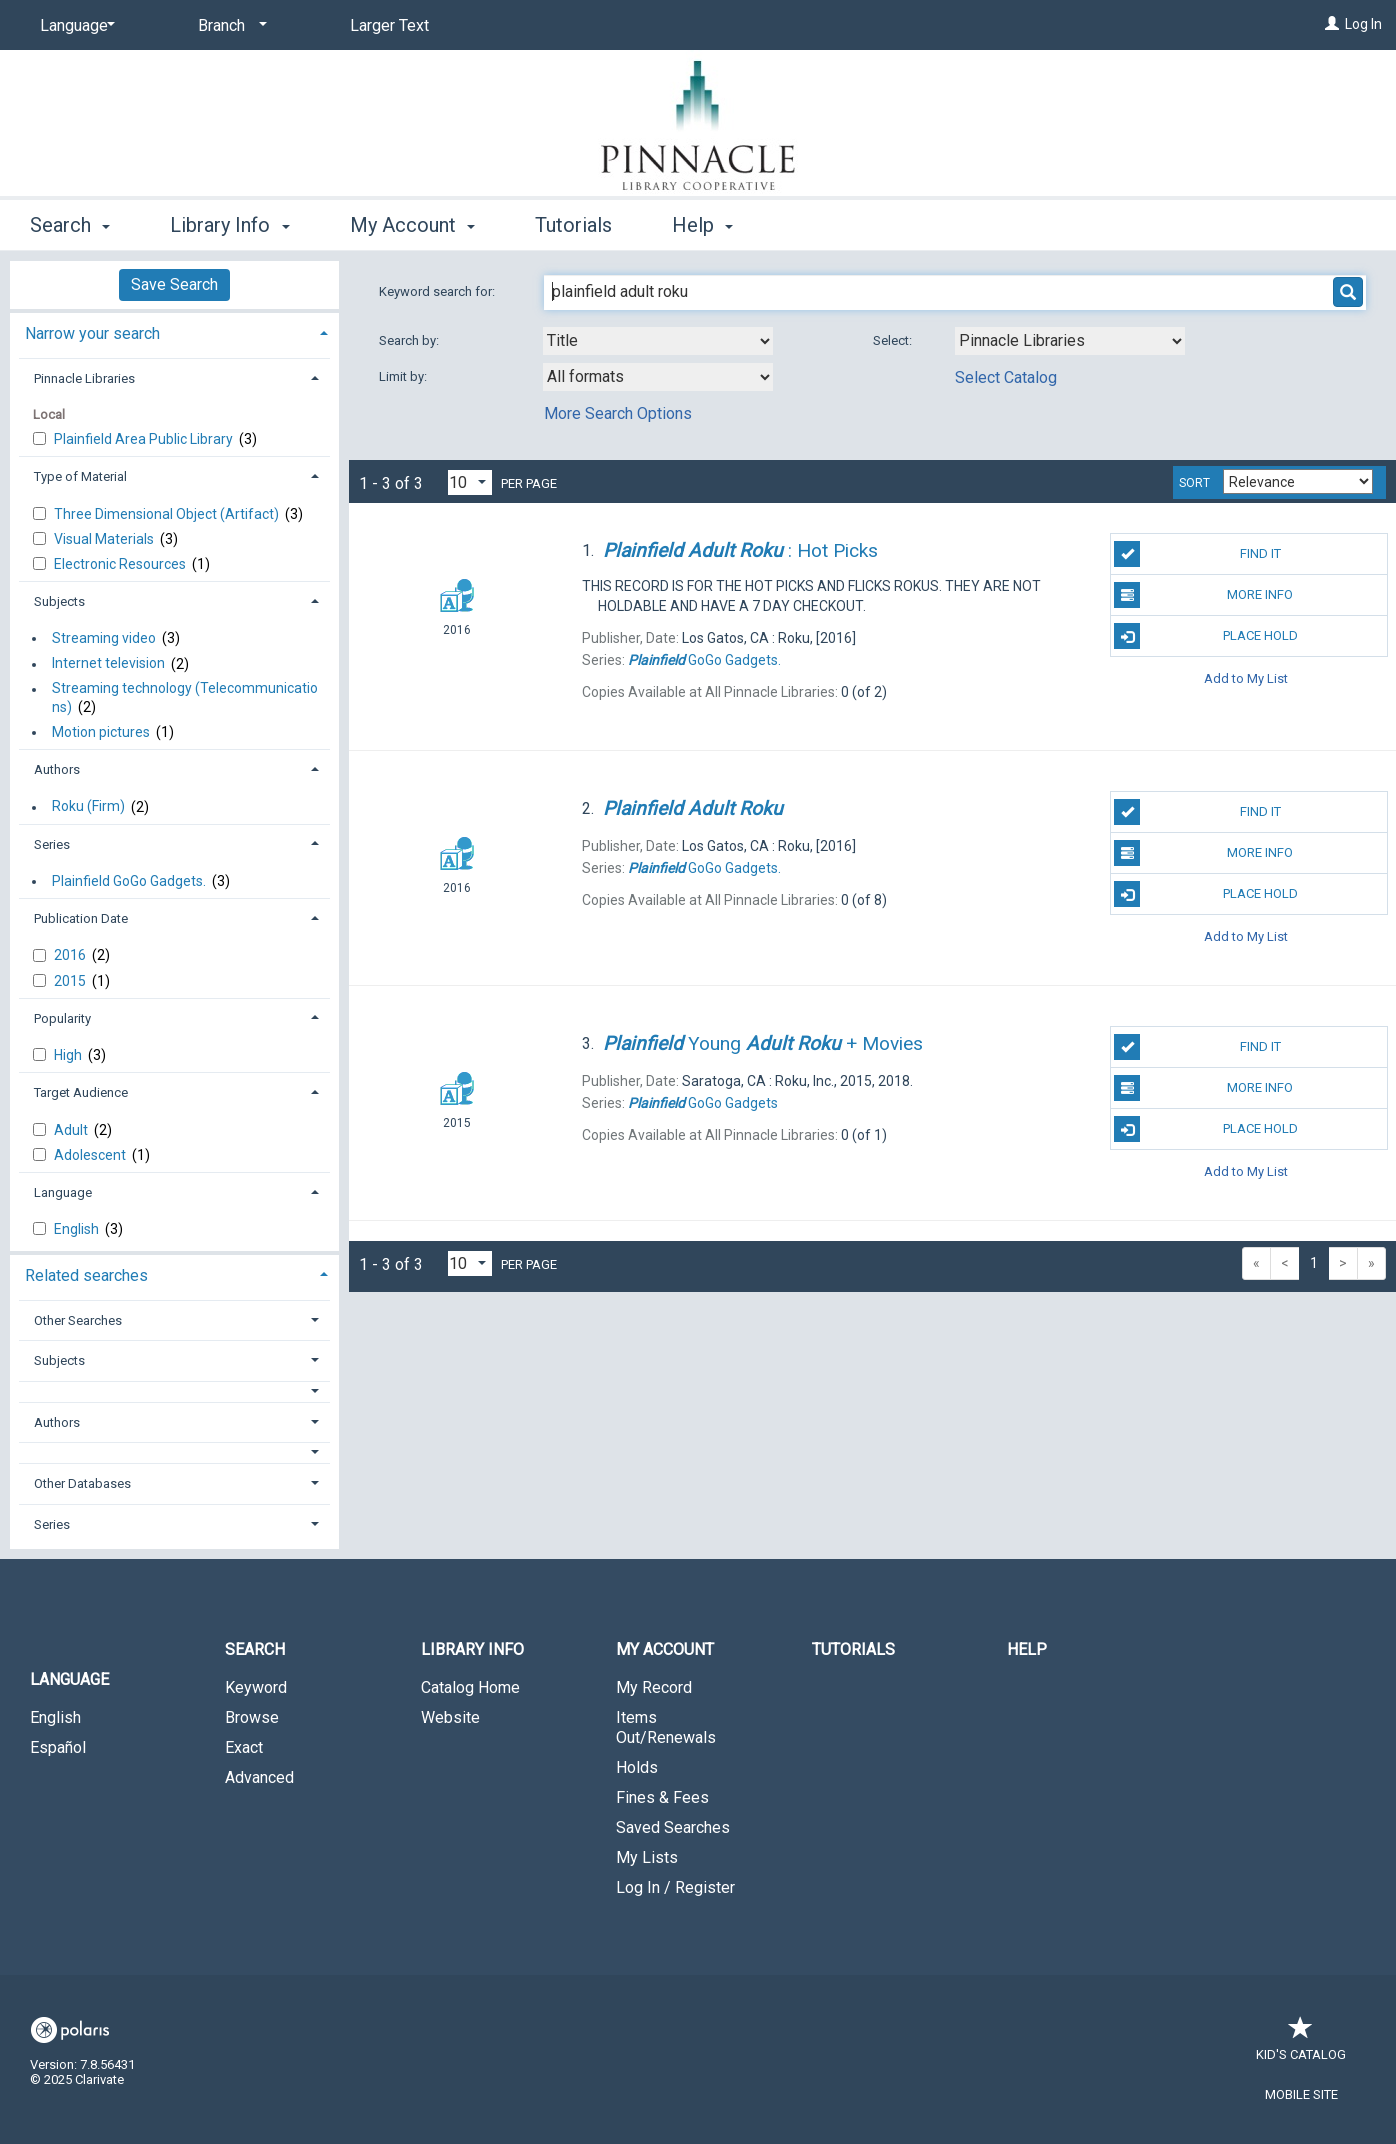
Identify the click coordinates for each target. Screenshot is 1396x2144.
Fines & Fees (662, 1797)
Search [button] (70, 225)
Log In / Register (675, 1887)
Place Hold (1205, 636)
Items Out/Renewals (666, 1727)
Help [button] (702, 225)
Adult (72, 1130)
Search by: (410, 340)
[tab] (174, 331)
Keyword (256, 1687)
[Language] (74, 26)
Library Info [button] (229, 225)
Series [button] (52, 844)
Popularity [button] (62, 1018)
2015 (71, 981)
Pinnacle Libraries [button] (84, 378)
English (78, 1229)
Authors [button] (57, 769)
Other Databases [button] (82, 1483)
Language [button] (63, 1192)
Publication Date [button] (81, 918)
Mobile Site (1301, 2094)
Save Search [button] (174, 284)
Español (58, 1747)
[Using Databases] (1070, 341)
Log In (1363, 24)
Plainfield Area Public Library (145, 439)
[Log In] (1332, 24)
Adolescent (91, 1155)
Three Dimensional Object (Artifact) (168, 514)
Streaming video (104, 638)
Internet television (108, 664)
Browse (252, 1717)
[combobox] (658, 341)
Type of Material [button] (80, 476)
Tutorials (573, 225)
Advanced (259, 1777)
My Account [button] (412, 225)
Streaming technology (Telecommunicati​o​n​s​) (185, 698)
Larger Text (389, 25)
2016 (71, 955)
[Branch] (229, 26)
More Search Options (618, 413)
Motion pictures (101, 732)
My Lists (647, 1857)
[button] (175, 1391)
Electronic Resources (121, 564)
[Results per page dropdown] (470, 482)
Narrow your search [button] (92, 333)
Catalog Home (470, 1687)
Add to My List (1246, 677)
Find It (1197, 554)
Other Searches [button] (78, 1320)
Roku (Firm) (88, 807)
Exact (244, 1747)
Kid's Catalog (1301, 2044)
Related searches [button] (86, 1275)
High (69, 1055)
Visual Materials (105, 539)
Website (450, 1717)
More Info (1203, 595)
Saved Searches (673, 1827)
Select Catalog (1006, 377)
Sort (1194, 483)
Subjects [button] (59, 601)
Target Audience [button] (81, 1092)
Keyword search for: (438, 291)
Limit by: (404, 376)
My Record (654, 1687)
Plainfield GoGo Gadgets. (129, 881)
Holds (637, 1767)
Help (1027, 1649)
